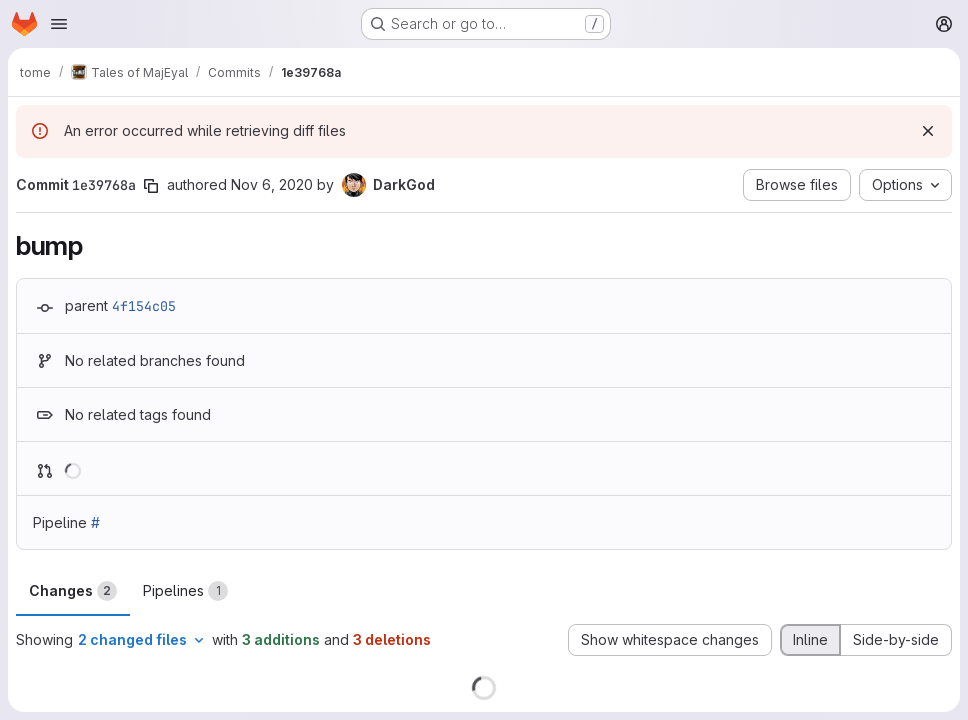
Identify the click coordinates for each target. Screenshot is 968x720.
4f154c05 (144, 306)
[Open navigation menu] (59, 24)
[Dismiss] (928, 131)
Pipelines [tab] (185, 591)
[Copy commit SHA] (151, 186)
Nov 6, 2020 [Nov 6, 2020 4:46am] (272, 184)
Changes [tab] (73, 591)
